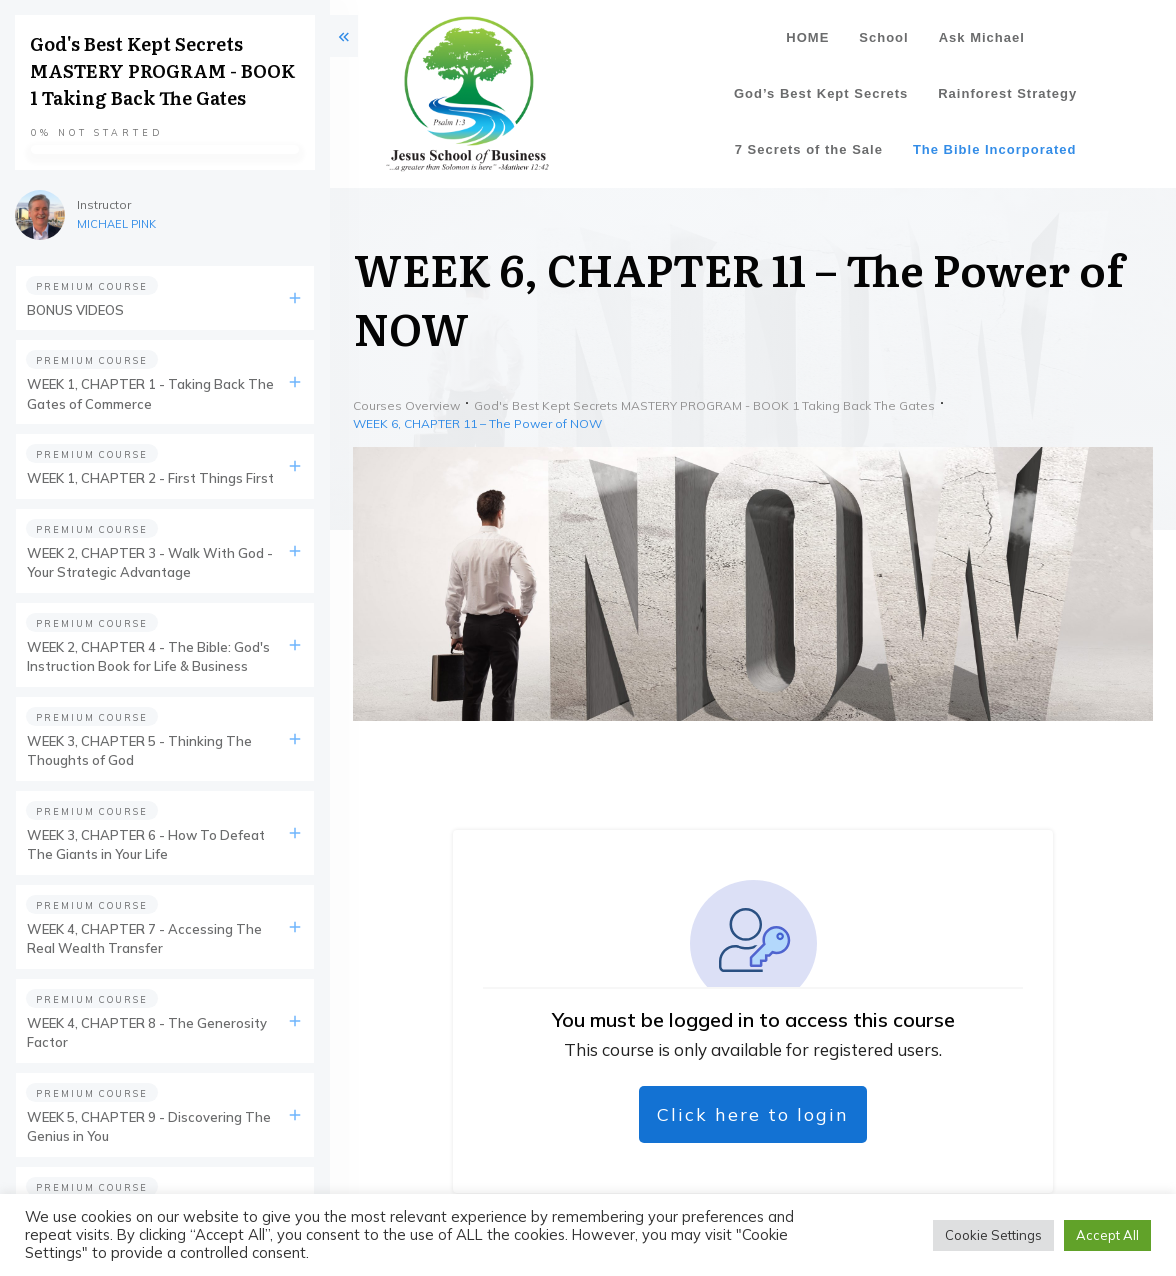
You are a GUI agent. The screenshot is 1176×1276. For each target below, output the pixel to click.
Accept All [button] (1107, 1235)
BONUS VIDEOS (75, 310)
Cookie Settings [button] (993, 1235)
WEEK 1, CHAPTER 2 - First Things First (150, 478)
